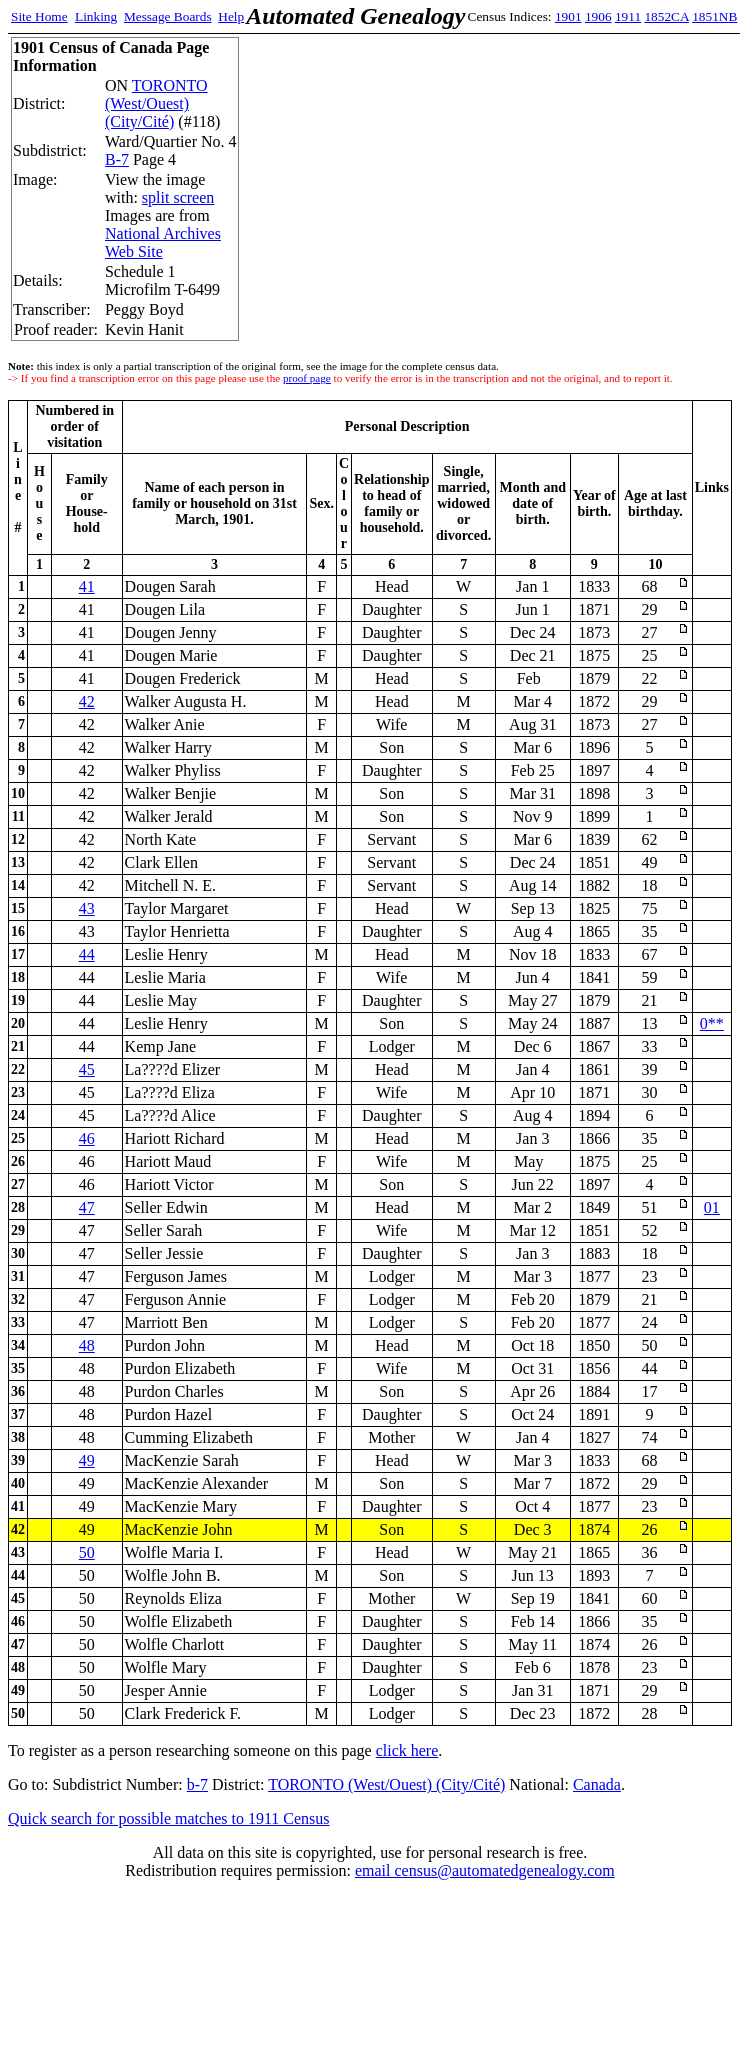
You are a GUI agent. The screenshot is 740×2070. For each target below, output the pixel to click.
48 (87, 1345)
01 (712, 1207)
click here (407, 1750)
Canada (597, 1784)
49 (87, 1460)
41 (87, 586)
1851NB (714, 16)
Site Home (39, 16)
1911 (628, 16)
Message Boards (168, 16)
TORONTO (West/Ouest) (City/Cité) (156, 103)
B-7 (117, 159)
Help (231, 16)
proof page (307, 378)
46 (87, 1138)
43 (87, 908)
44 (87, 954)
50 (87, 1552)
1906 (598, 16)
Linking (96, 16)
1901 (568, 16)
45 (87, 1069)
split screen (178, 197)
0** (712, 1023)
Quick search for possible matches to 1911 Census (169, 1818)
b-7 (197, 1784)
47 (87, 1207)
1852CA (666, 16)
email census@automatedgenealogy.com (485, 1870)
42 (87, 701)
